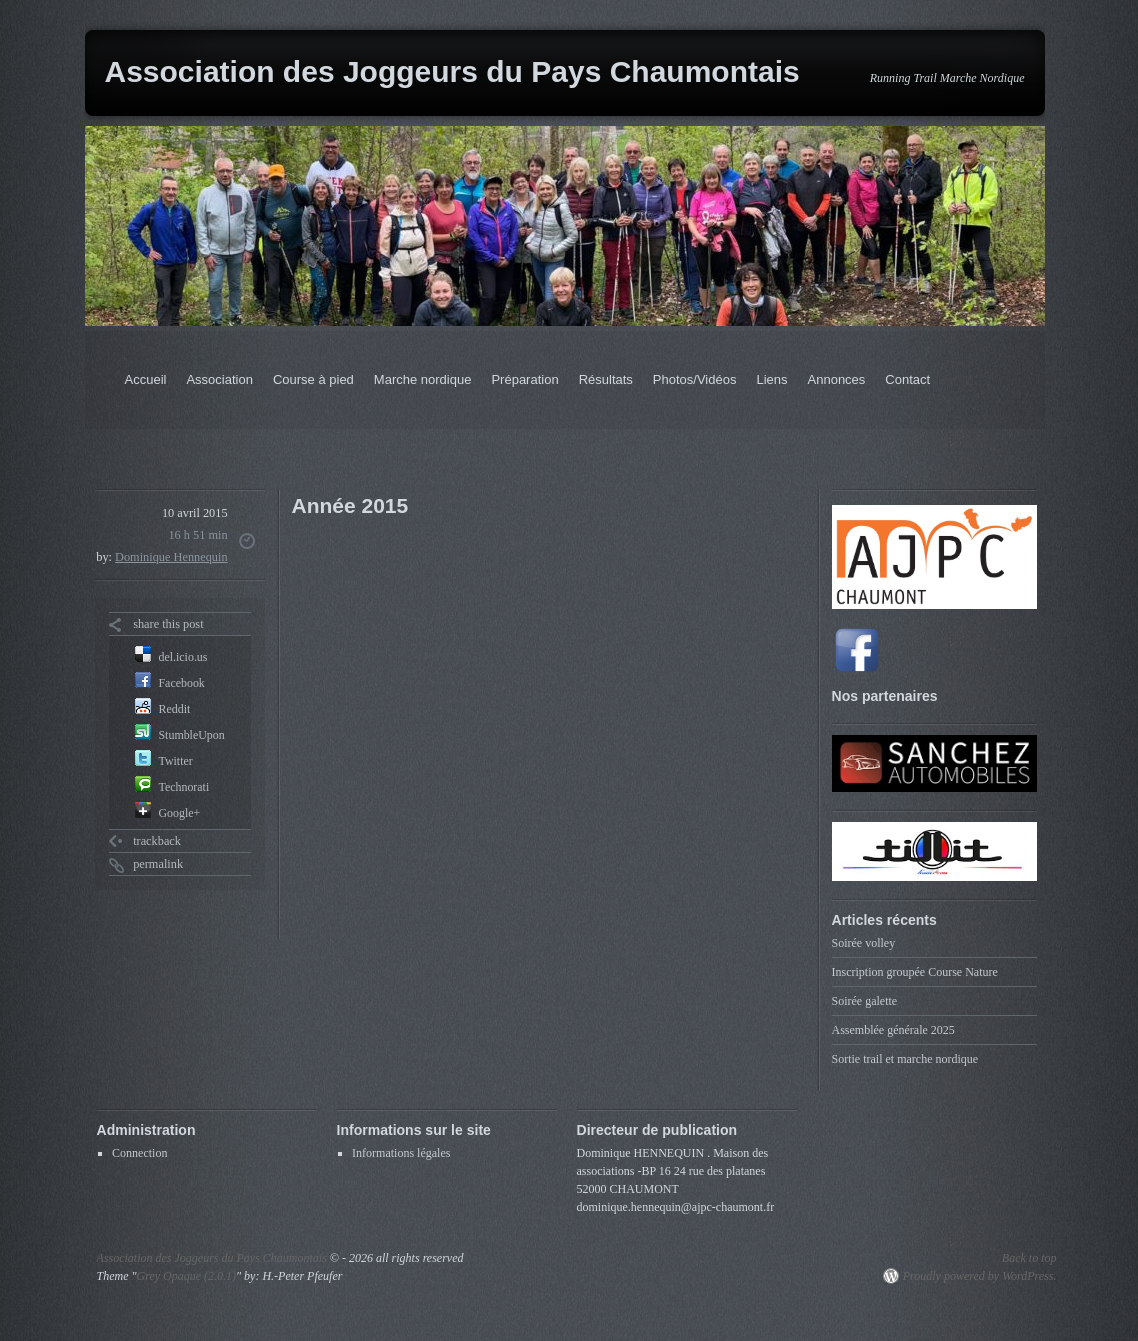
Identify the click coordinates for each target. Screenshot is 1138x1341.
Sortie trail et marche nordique (905, 1059)
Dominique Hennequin (171, 557)
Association (219, 379)
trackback (157, 841)
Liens (771, 379)
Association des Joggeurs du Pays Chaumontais (452, 71)
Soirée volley (864, 943)
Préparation (524, 379)
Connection (139, 1153)
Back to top (1029, 1258)
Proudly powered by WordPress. (980, 1276)
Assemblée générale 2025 (893, 1030)
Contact (907, 379)
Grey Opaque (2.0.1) (187, 1276)
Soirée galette (865, 1001)
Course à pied (313, 379)
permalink (158, 864)
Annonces (837, 379)
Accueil (146, 379)
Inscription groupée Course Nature (915, 972)
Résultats (606, 379)
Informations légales (401, 1153)
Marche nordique (423, 379)
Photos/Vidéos (695, 379)
